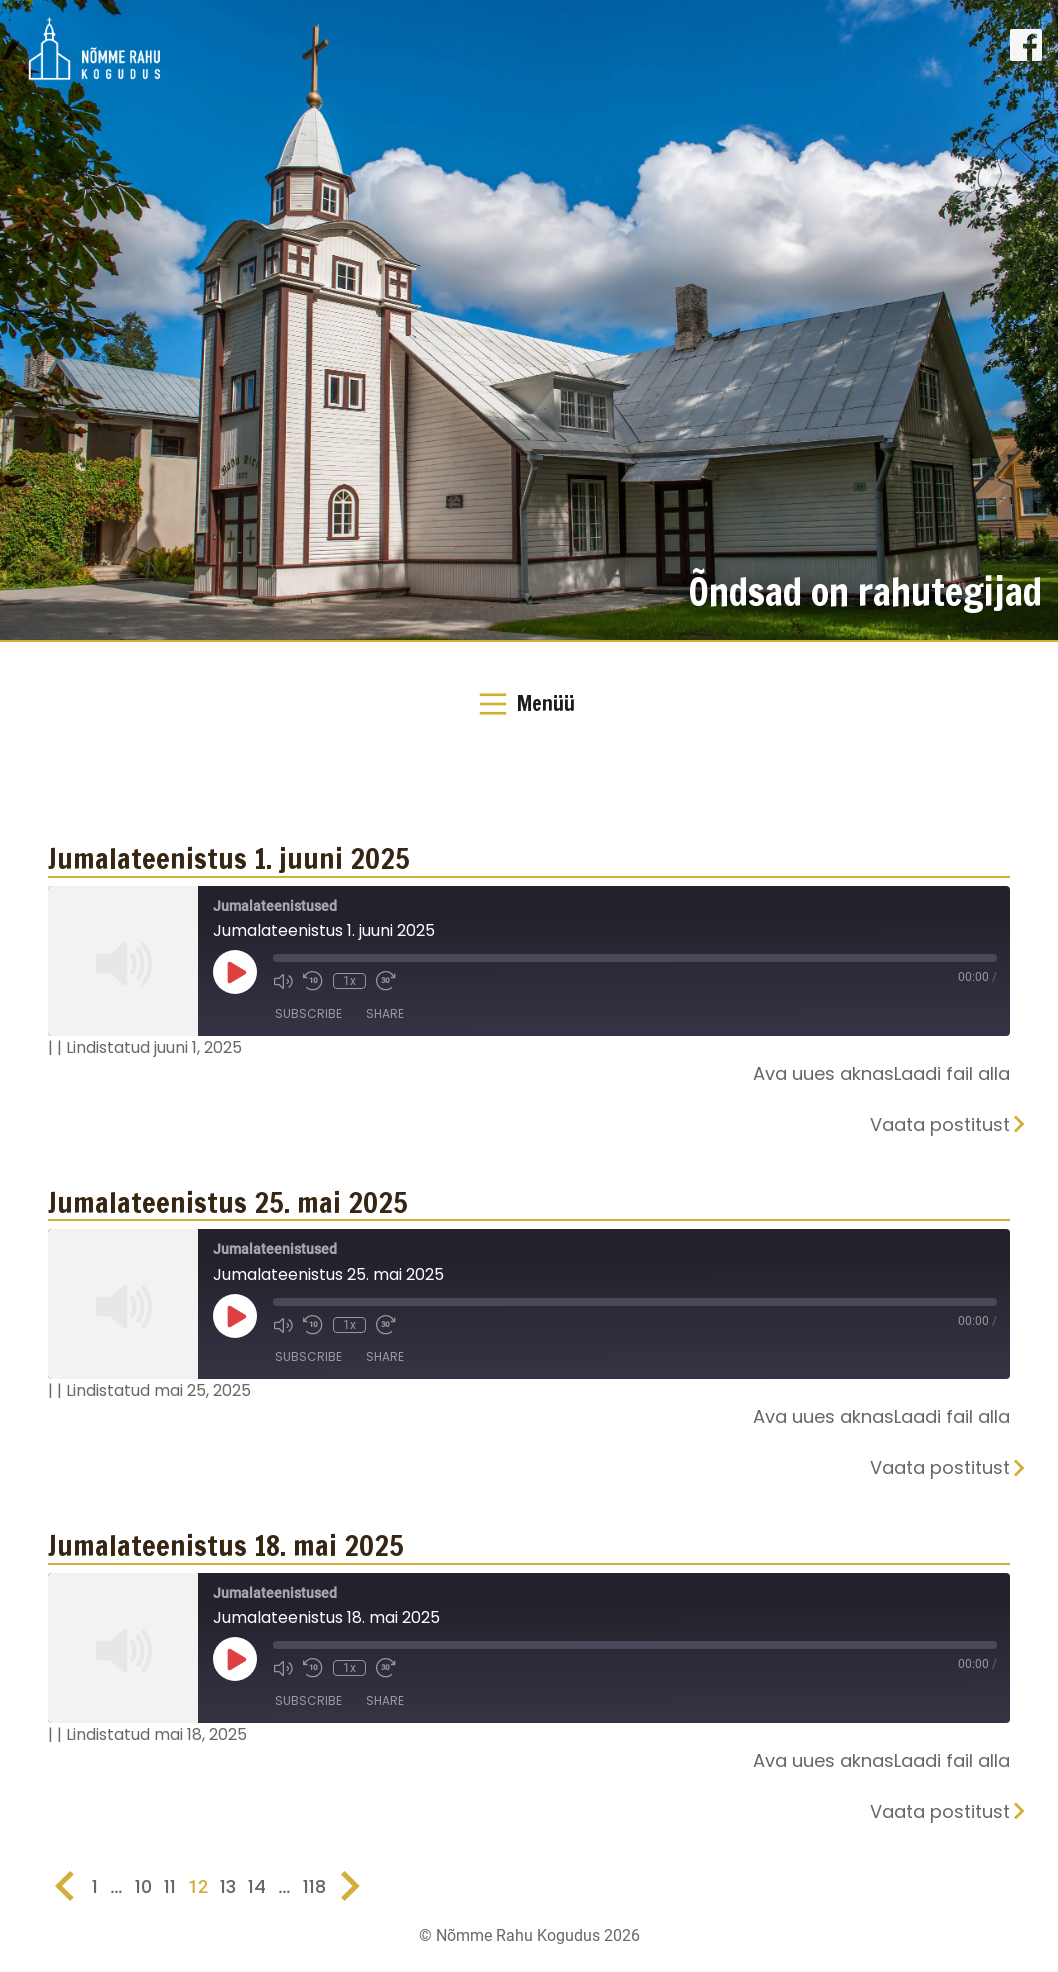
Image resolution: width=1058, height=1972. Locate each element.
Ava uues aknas (823, 1073)
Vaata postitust (940, 1124)
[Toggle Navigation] (529, 704)
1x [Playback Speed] (349, 981)
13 (228, 1886)
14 (257, 1886)
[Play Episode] (235, 972)
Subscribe (308, 1013)
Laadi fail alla (952, 1073)
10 (143, 1886)
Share (385, 1013)
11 (170, 1886)
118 (314, 1886)
